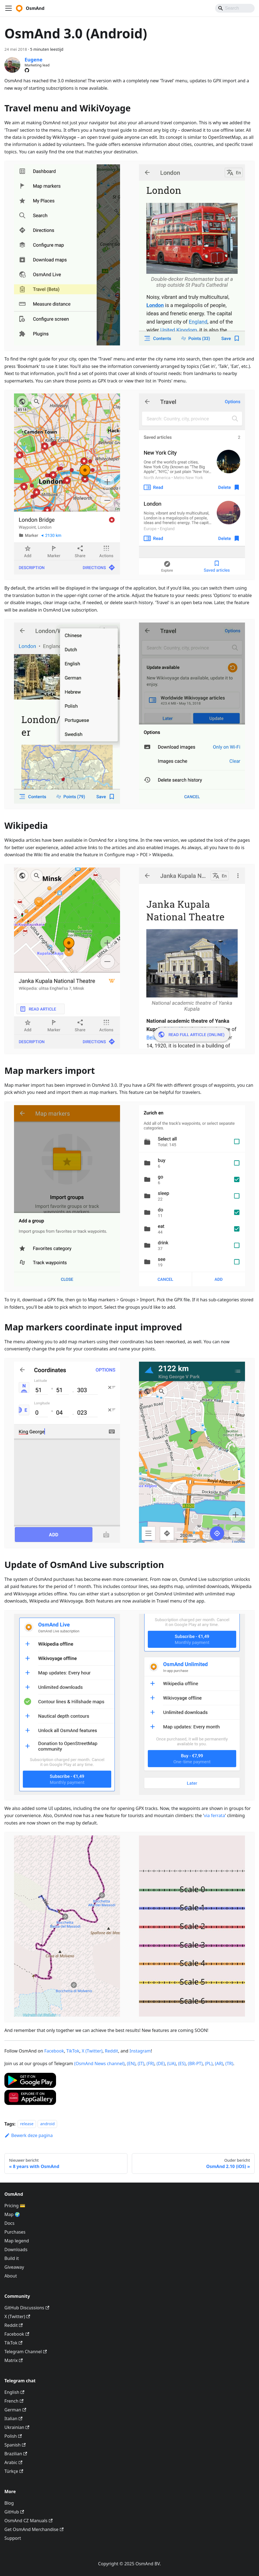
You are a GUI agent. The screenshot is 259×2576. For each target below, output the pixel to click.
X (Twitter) (92, 2051)
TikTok (72, 2051)
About (10, 2276)
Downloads (15, 2249)
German (15, 2410)
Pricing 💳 (14, 2206)
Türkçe (13, 2471)
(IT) (141, 2063)
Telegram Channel (25, 2352)
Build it (11, 2258)
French (13, 2401)
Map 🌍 (12, 2214)
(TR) (229, 2063)
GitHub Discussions (26, 2308)
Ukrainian (16, 2427)
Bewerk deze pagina (28, 2135)
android (47, 2124)
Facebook (54, 2051)
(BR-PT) (195, 2063)
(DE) (161, 2063)
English (14, 2392)
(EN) (131, 2063)
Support (12, 2538)
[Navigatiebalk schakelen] (8, 8)
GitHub (14, 2512)
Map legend (16, 2241)
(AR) (219, 2063)
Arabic (13, 2462)
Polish (13, 2436)
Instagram (140, 2051)
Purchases (15, 2232)
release (27, 2124)
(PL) (209, 2063)
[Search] (235, 8)
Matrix (13, 2360)
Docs (9, 2223)
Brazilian (15, 2454)
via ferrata (214, 1815)
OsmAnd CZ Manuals (28, 2521)
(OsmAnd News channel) (99, 2063)
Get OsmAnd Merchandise (33, 2529)
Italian (13, 2418)
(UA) (171, 2063)
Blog (9, 2503)
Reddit (111, 2051)
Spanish (15, 2445)
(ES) (181, 2063)
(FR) (150, 2063)
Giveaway (14, 2267)
